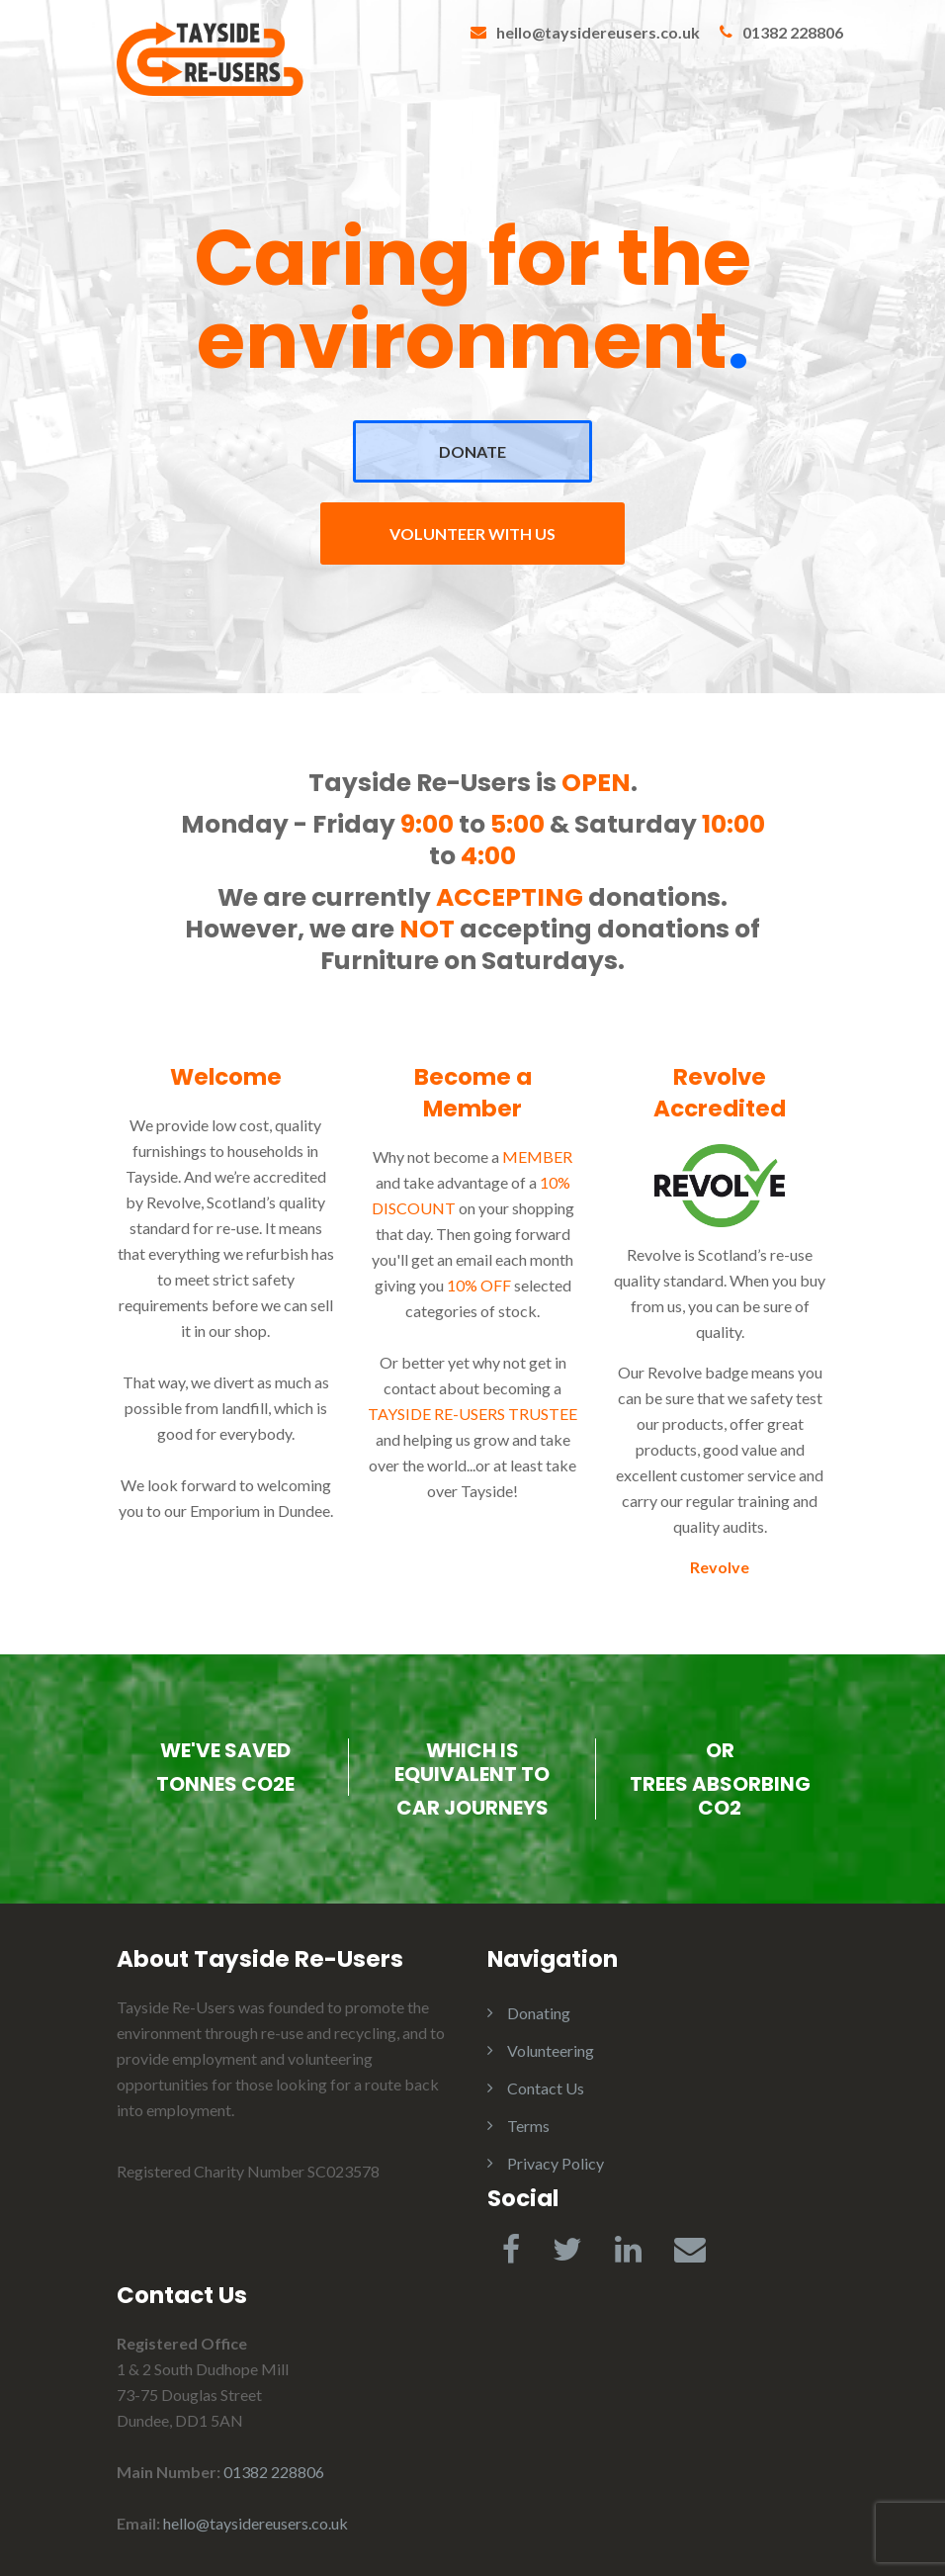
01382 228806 (792, 32)
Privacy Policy (555, 2163)
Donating (538, 2012)
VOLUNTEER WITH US (472, 533)
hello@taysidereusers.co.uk (598, 32)
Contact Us (545, 2088)
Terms (528, 2125)
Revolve (719, 1566)
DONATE (472, 451)
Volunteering (550, 2050)
